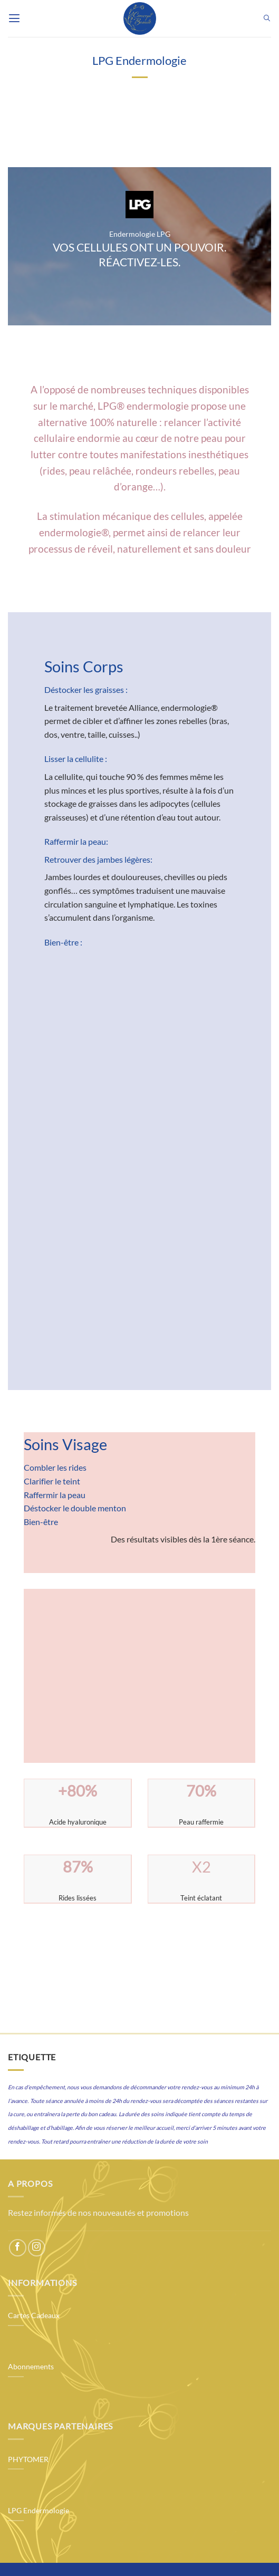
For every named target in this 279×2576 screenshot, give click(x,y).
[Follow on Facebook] (17, 2247)
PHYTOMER (28, 2459)
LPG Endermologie (38, 2510)
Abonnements (31, 2366)
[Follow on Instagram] (36, 2247)
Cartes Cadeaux (34, 2315)
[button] (14, 18)
